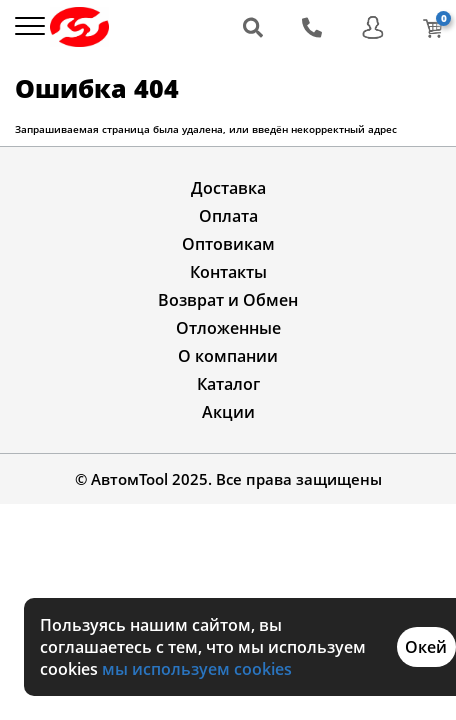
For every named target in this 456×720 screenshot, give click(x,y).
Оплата (228, 216)
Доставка (228, 188)
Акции (228, 412)
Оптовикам (228, 244)
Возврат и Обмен (228, 300)
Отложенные (228, 328)
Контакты (228, 272)
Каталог (228, 384)
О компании (228, 356)
